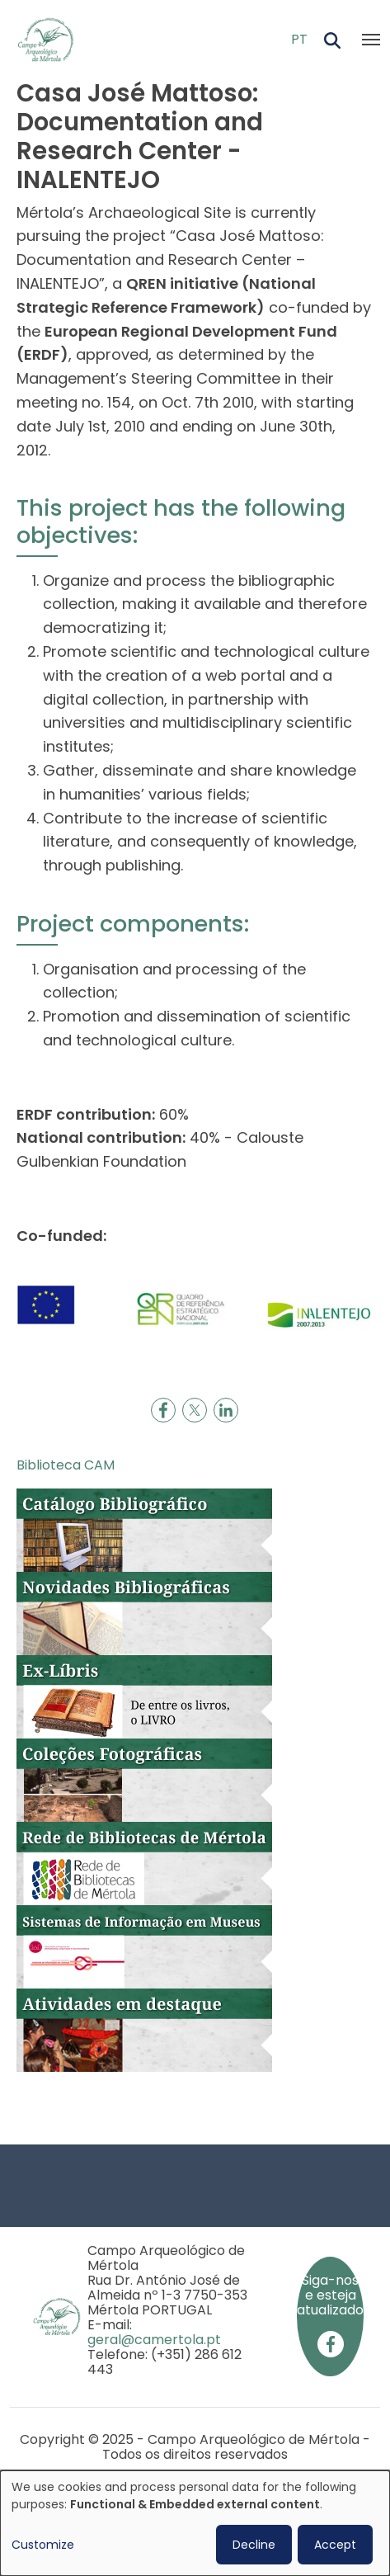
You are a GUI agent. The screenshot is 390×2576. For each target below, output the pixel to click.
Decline (254, 2544)
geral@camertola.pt (154, 2339)
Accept (335, 2544)
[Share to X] (194, 1410)
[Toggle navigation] (371, 40)
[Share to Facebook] (163, 1410)
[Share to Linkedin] (226, 1410)
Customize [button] (43, 2544)
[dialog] (195, 2523)
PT (299, 39)
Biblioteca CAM (65, 1464)
